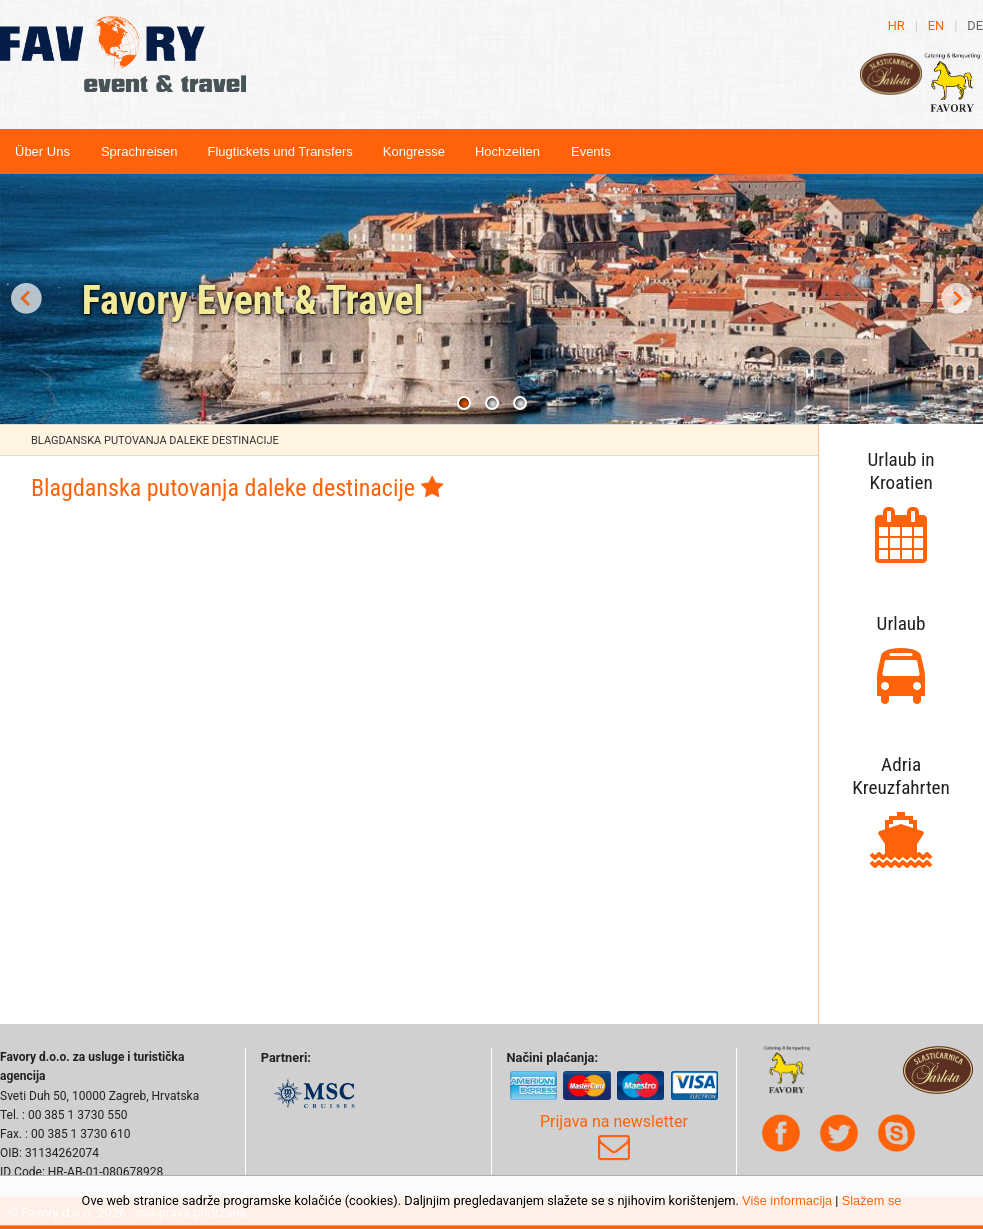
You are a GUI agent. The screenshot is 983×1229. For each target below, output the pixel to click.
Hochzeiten (507, 151)
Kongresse (414, 151)
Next (957, 299)
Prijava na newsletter (614, 1138)
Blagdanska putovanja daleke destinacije (155, 440)
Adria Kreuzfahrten (901, 776)
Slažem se (872, 1200)
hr (896, 25)
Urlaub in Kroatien (901, 471)
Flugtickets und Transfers (280, 151)
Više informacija (787, 1200)
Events (591, 151)
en (936, 25)
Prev (26, 299)
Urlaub (901, 623)
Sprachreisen (139, 151)
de (975, 25)
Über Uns (42, 151)
